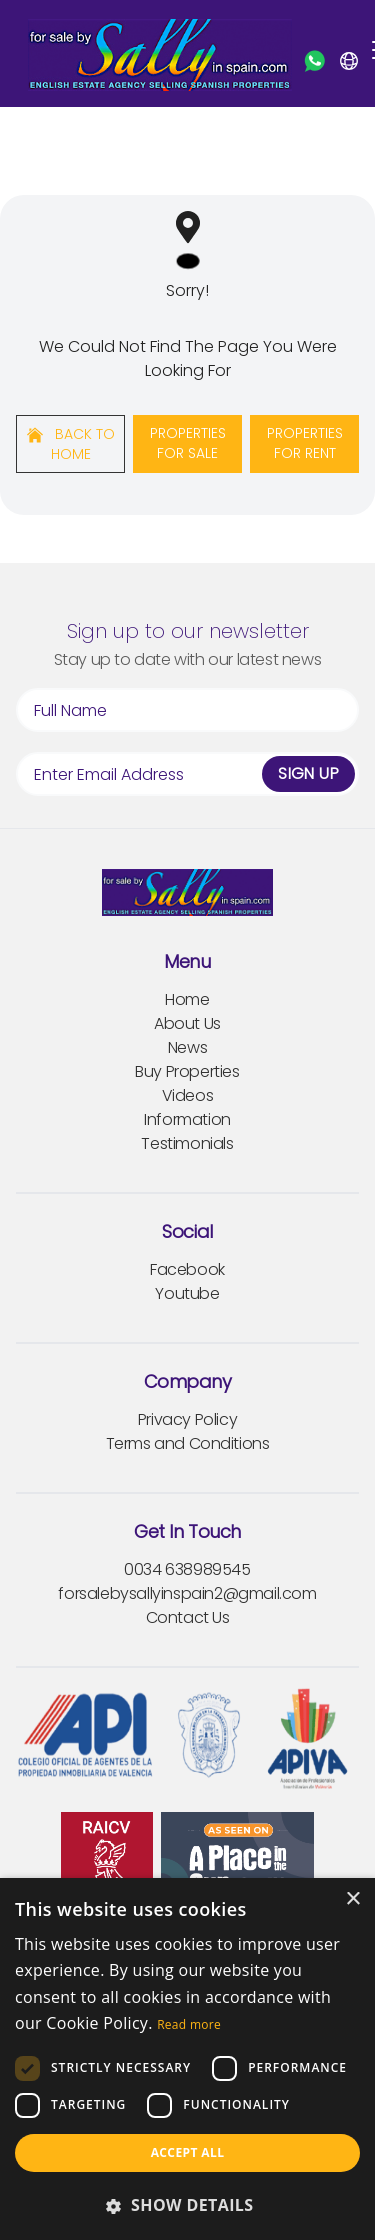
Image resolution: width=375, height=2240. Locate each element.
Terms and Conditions (188, 1443)
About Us (187, 1023)
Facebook (187, 1269)
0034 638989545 (187, 1569)
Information (187, 1119)
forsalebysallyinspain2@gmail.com (187, 1593)
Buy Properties (187, 1071)
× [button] (352, 1899)
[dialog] (187, 2059)
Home (187, 999)
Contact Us (188, 1617)
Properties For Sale (188, 443)
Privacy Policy (187, 1419)
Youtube (187, 1293)
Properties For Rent (305, 443)
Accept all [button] (188, 2152)
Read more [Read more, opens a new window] (189, 2024)
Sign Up (308, 773)
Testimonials (187, 1143)
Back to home (71, 444)
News (187, 1047)
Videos (188, 1095)
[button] (187, 2205)
